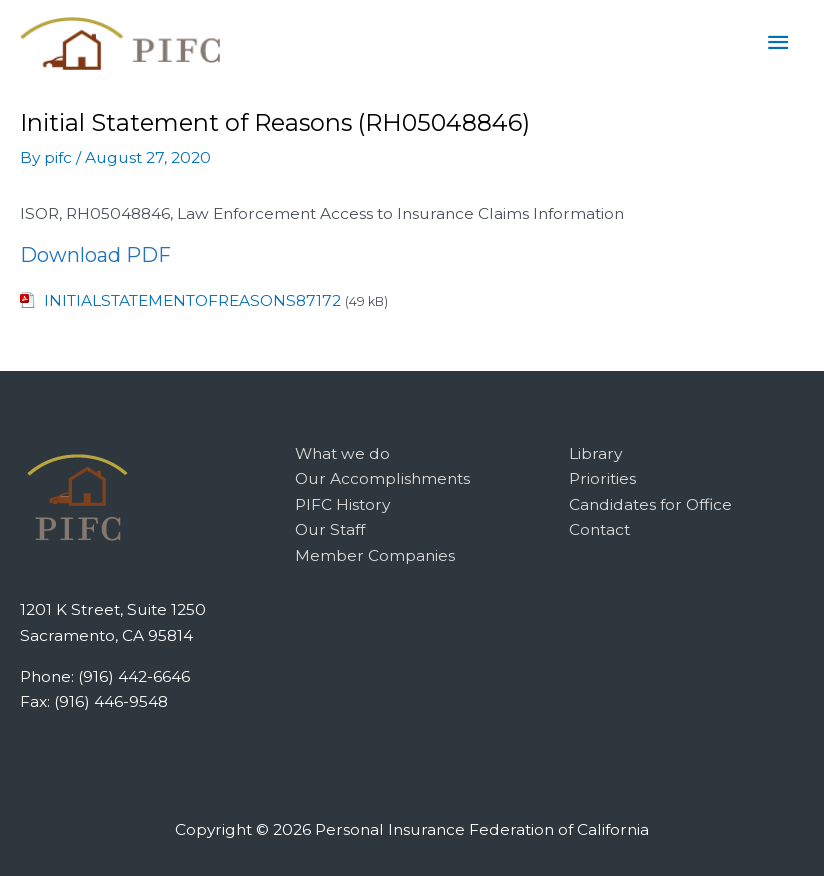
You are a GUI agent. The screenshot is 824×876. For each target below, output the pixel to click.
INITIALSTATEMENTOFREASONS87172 (192, 300)
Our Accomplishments (382, 478)
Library (595, 453)
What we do (342, 453)
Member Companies (375, 555)
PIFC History (342, 504)
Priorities (602, 478)
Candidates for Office (650, 504)
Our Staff (330, 529)
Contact (599, 529)
